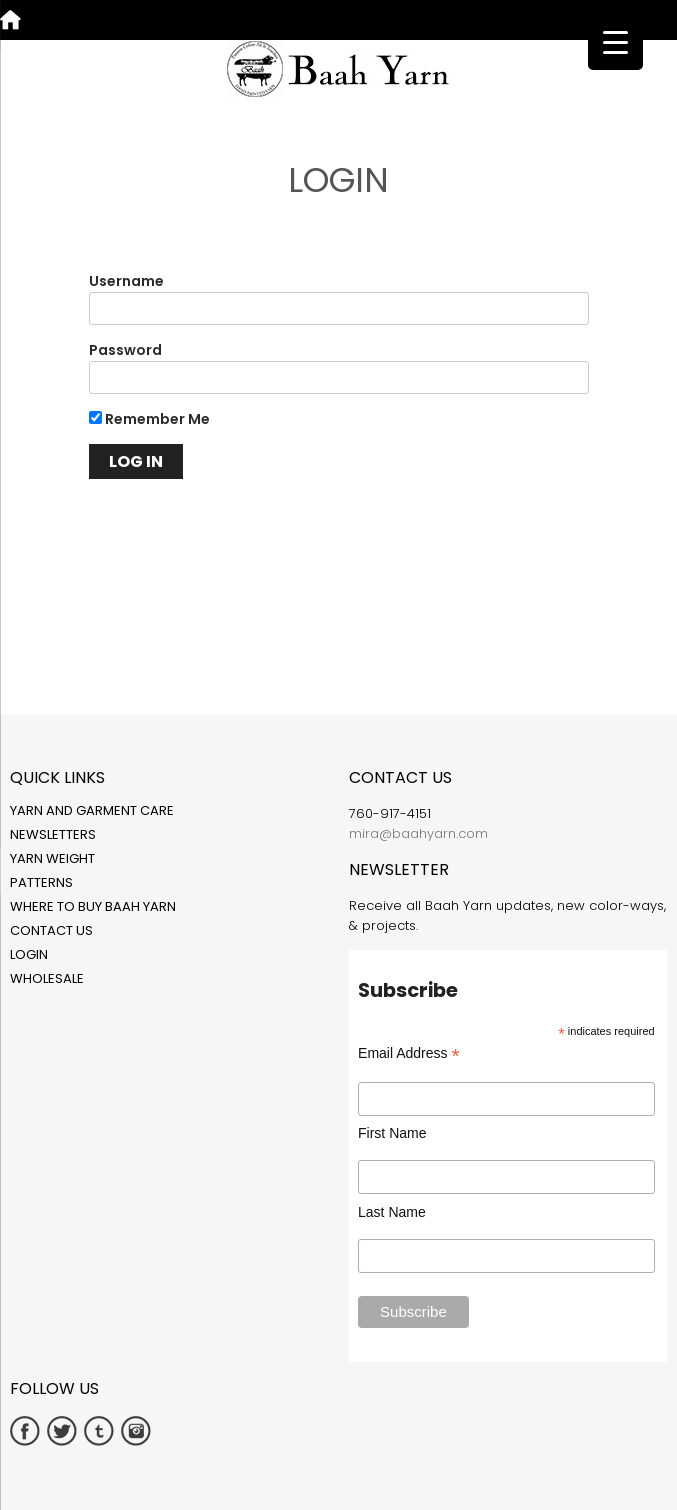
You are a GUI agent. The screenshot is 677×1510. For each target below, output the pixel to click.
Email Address (409, 1053)
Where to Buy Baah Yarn (93, 906)
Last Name (392, 1212)
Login (29, 954)
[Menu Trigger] (615, 42)
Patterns (41, 882)
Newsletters (53, 834)
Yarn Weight (52, 858)
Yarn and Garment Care (92, 810)
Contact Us (51, 930)
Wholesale (47, 978)
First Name (392, 1133)
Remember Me (149, 419)
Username (126, 281)
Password (125, 350)
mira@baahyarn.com (418, 833)
